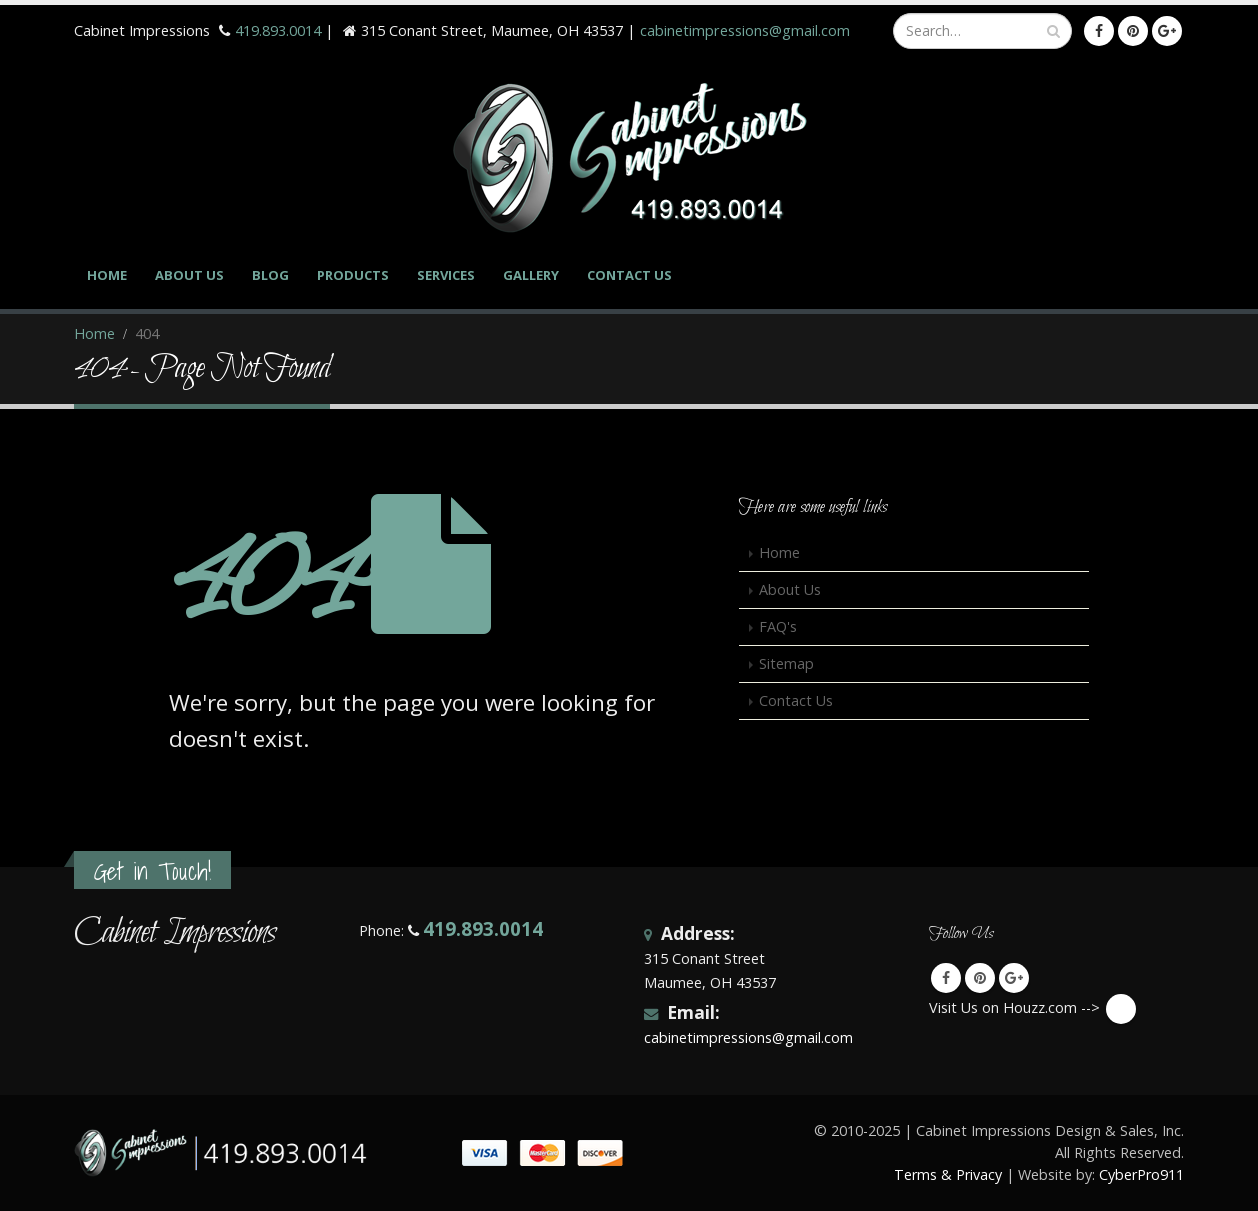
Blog (270, 275)
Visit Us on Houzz (1121, 1009)
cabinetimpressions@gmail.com (745, 30)
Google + (1014, 978)
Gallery (531, 275)
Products (353, 275)
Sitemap (786, 663)
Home (107, 275)
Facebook (946, 978)
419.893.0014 (278, 30)
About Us (189, 275)
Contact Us (629, 275)
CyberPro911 (1141, 1174)
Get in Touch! (152, 871)
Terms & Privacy (948, 1174)
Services (446, 275)
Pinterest (980, 978)
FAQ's (778, 626)
